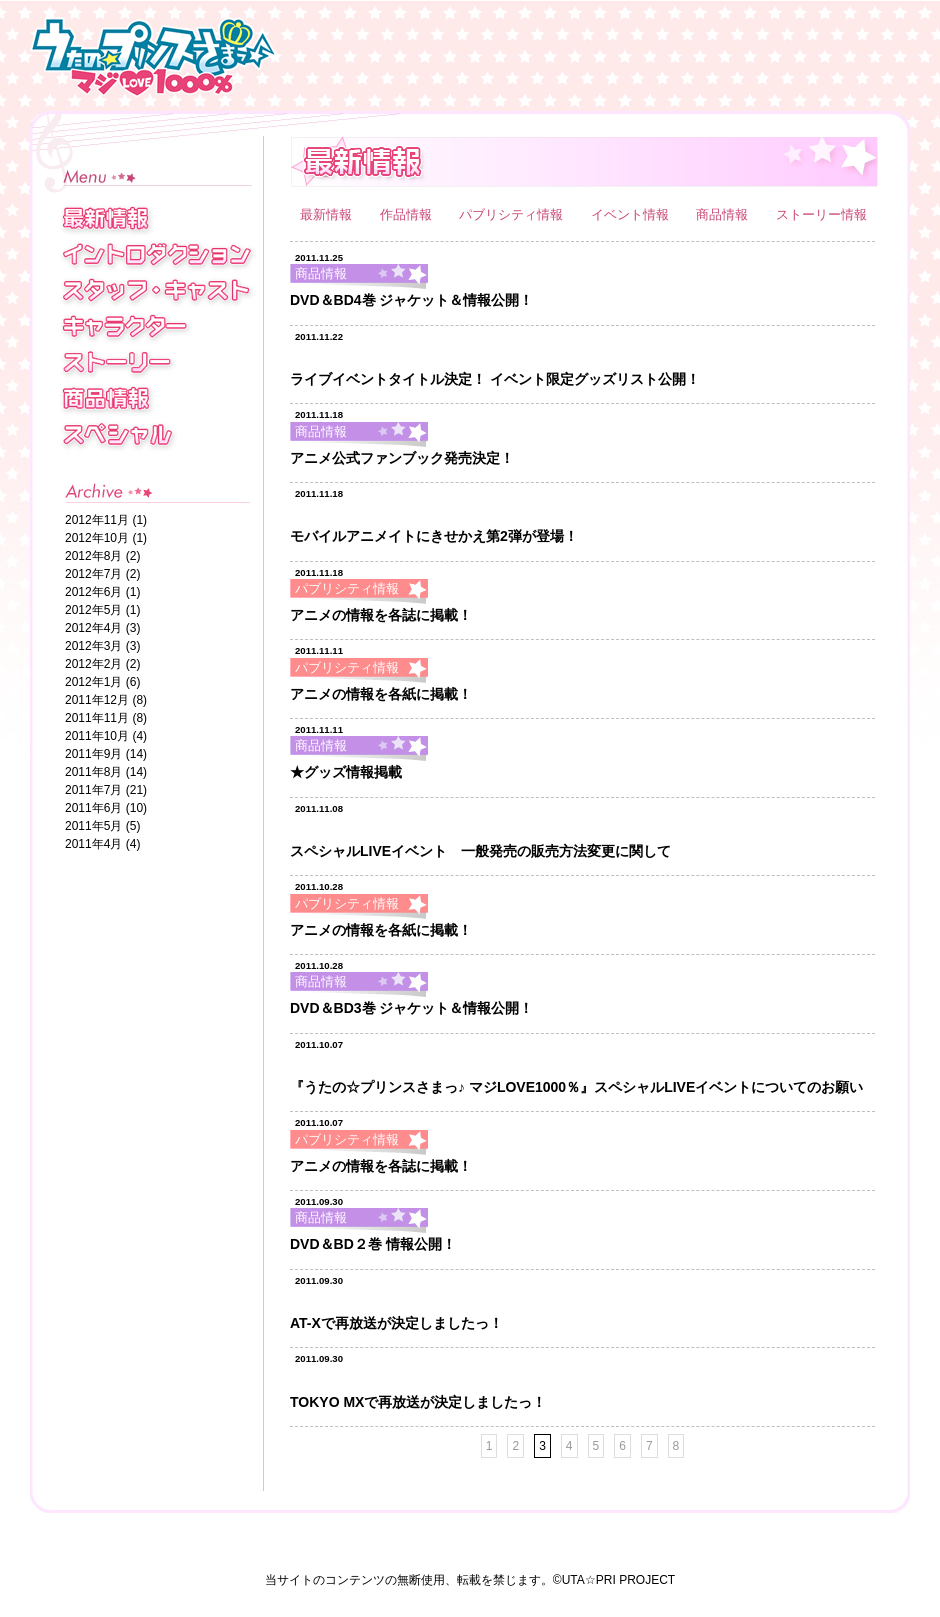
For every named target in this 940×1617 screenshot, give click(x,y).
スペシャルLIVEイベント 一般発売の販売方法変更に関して (480, 851)
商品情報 (724, 214)
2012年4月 (93, 628)
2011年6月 (93, 808)
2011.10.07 (319, 1044)
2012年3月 (93, 646)
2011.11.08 (319, 808)
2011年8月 (93, 772)
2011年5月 (93, 826)
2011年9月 (93, 754)
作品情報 (408, 214)
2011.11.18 (319, 414)
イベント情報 (632, 214)
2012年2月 (93, 664)
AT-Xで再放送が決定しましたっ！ (396, 1323)
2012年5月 (93, 610)
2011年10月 (97, 736)
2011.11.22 (319, 336)
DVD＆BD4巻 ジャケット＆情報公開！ (411, 300)
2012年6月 (93, 592)
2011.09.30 (319, 1201)
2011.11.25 (319, 257)
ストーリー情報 (821, 214)
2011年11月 (97, 718)
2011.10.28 (319, 886)
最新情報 (328, 214)
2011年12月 (97, 700)
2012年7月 (93, 574)
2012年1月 (93, 682)
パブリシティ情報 (513, 214)
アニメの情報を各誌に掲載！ (381, 615)
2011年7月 (93, 790)
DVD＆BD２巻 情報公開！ (373, 1244)
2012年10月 (97, 538)
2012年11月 (97, 520)
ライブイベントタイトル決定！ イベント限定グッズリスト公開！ (495, 379)
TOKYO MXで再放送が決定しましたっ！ (418, 1402)
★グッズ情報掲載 (346, 772)
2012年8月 (93, 556)
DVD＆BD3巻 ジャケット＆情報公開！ (411, 1008)
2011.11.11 (319, 650)
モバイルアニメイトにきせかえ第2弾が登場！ (434, 536)
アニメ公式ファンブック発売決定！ (402, 458)
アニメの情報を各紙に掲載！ (381, 694)
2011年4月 (93, 844)
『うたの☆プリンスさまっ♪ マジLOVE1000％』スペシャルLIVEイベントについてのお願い (576, 1087)
